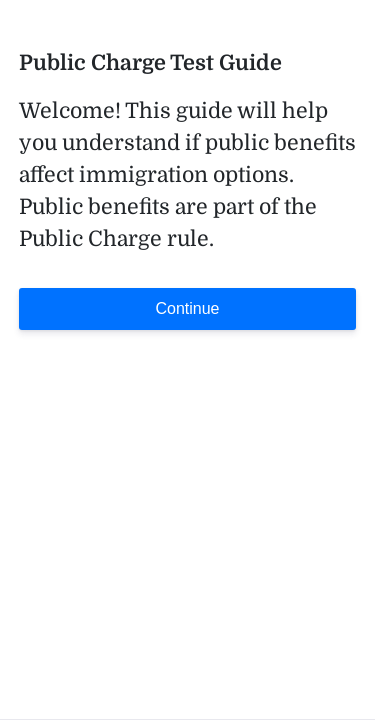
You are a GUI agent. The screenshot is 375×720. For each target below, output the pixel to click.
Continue (187, 308)
